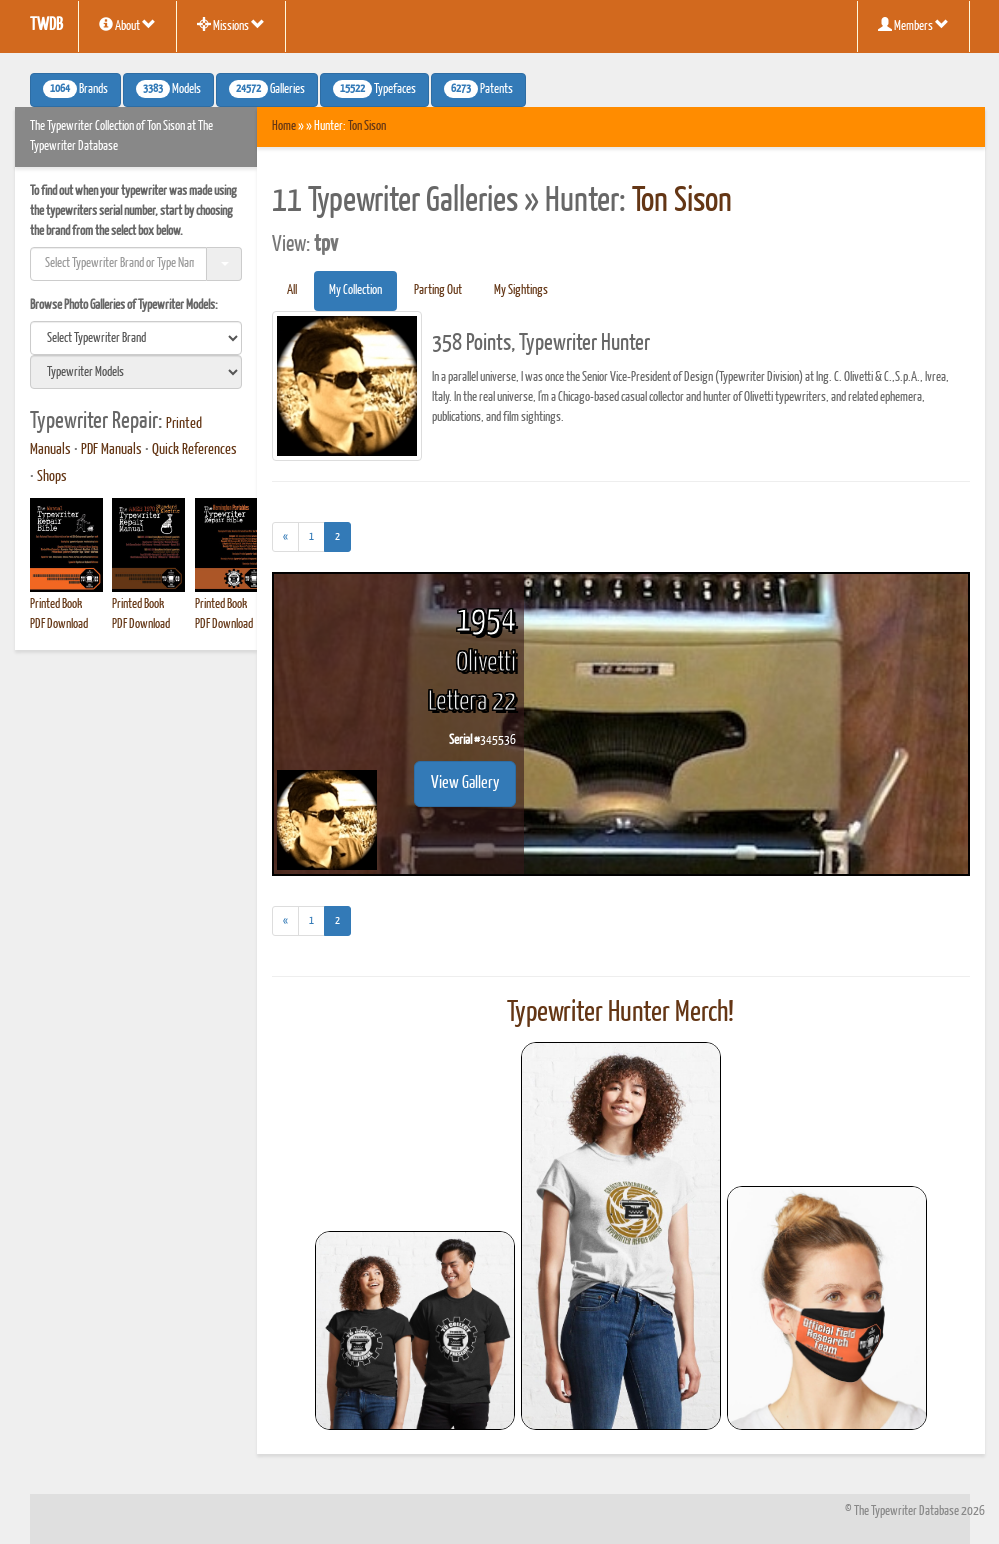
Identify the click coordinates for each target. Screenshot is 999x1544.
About (127, 25)
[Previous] (285, 537)
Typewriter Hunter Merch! (620, 1013)
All (292, 290)
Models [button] (168, 89)
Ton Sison (367, 126)
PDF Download (59, 624)
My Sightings (521, 290)
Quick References (194, 450)
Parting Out (438, 290)
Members (913, 25)
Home (284, 126)
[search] (136, 338)
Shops (52, 477)
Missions (231, 25)
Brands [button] (75, 89)
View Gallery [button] (465, 783)
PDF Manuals (111, 450)
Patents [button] (478, 89)
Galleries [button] (267, 89)
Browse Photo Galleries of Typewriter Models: (124, 305)
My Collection (355, 290)
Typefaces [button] (374, 89)
